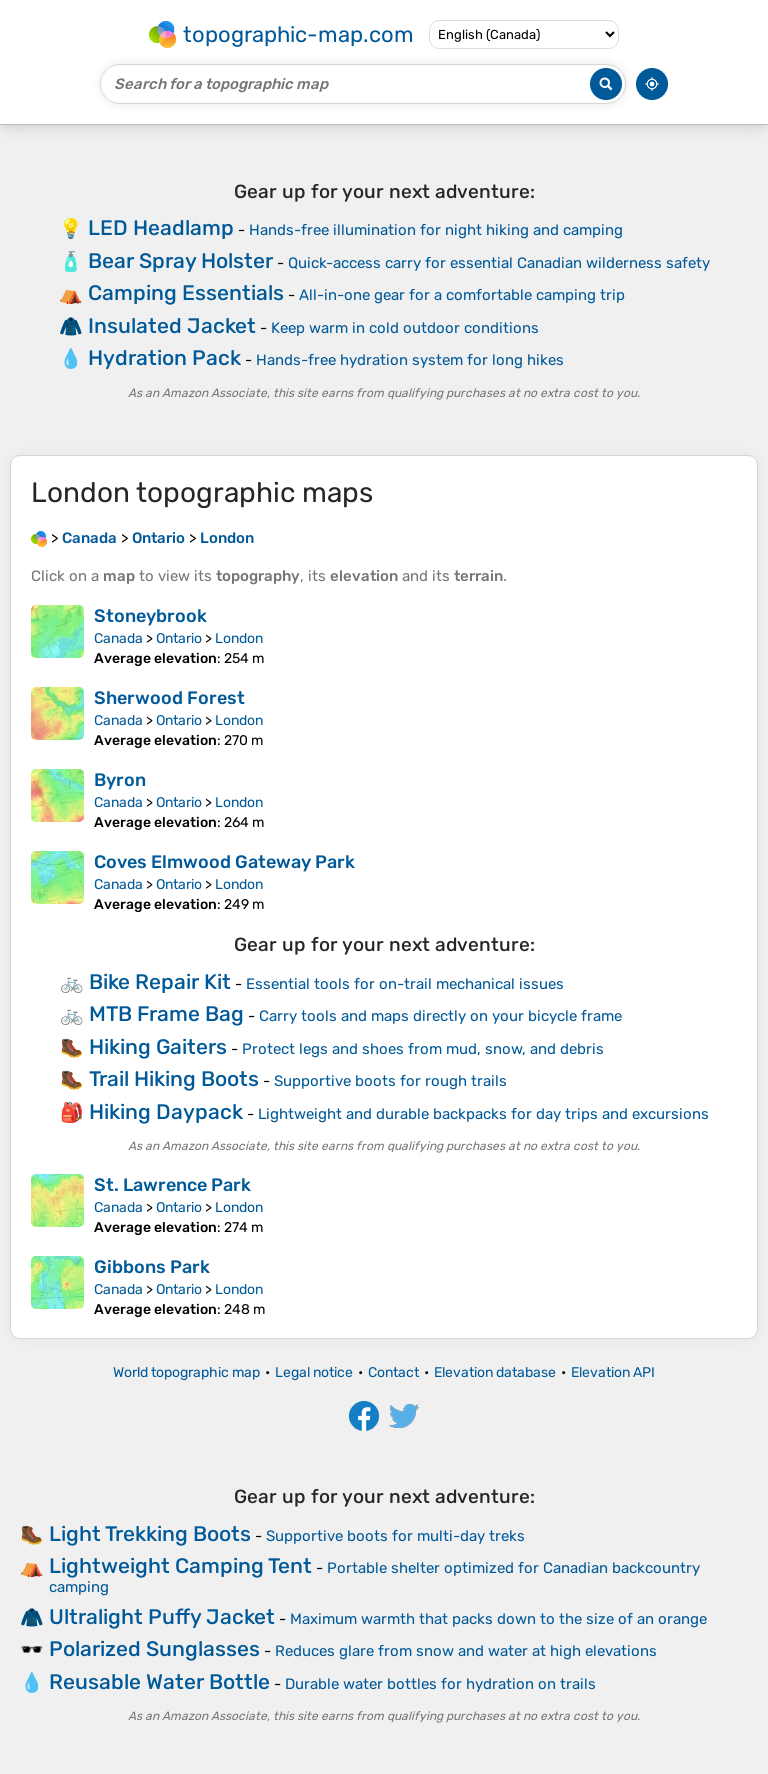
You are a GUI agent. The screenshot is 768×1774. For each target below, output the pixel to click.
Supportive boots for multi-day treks (395, 1536)
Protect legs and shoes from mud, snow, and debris (423, 1049)
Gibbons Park (152, 1267)
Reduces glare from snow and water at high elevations (466, 1651)
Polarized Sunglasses (154, 1648)
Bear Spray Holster (180, 260)
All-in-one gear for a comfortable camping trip (462, 295)
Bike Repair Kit (160, 981)
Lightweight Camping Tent (180, 1565)
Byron (120, 780)
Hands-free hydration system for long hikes (410, 360)
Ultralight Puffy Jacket (162, 1616)
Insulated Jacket (172, 325)
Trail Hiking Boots (174, 1078)
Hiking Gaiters (158, 1046)
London (239, 638)
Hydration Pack (164, 357)
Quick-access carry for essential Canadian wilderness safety (499, 263)
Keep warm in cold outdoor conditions (405, 328)
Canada (118, 638)
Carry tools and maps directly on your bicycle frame (440, 1016)
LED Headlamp (161, 227)
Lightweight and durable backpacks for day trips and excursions (483, 1114)
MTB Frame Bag (166, 1013)
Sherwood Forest (169, 698)
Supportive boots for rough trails (390, 1081)
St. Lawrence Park (172, 1185)
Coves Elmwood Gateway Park (224, 862)
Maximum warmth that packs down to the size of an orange (498, 1619)
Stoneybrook (150, 616)
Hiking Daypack (166, 1111)
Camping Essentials (186, 292)
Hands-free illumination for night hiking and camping (436, 230)
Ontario (179, 638)
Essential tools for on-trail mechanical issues (405, 984)
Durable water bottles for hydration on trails (440, 1684)
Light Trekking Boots (150, 1533)
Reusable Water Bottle (159, 1681)
